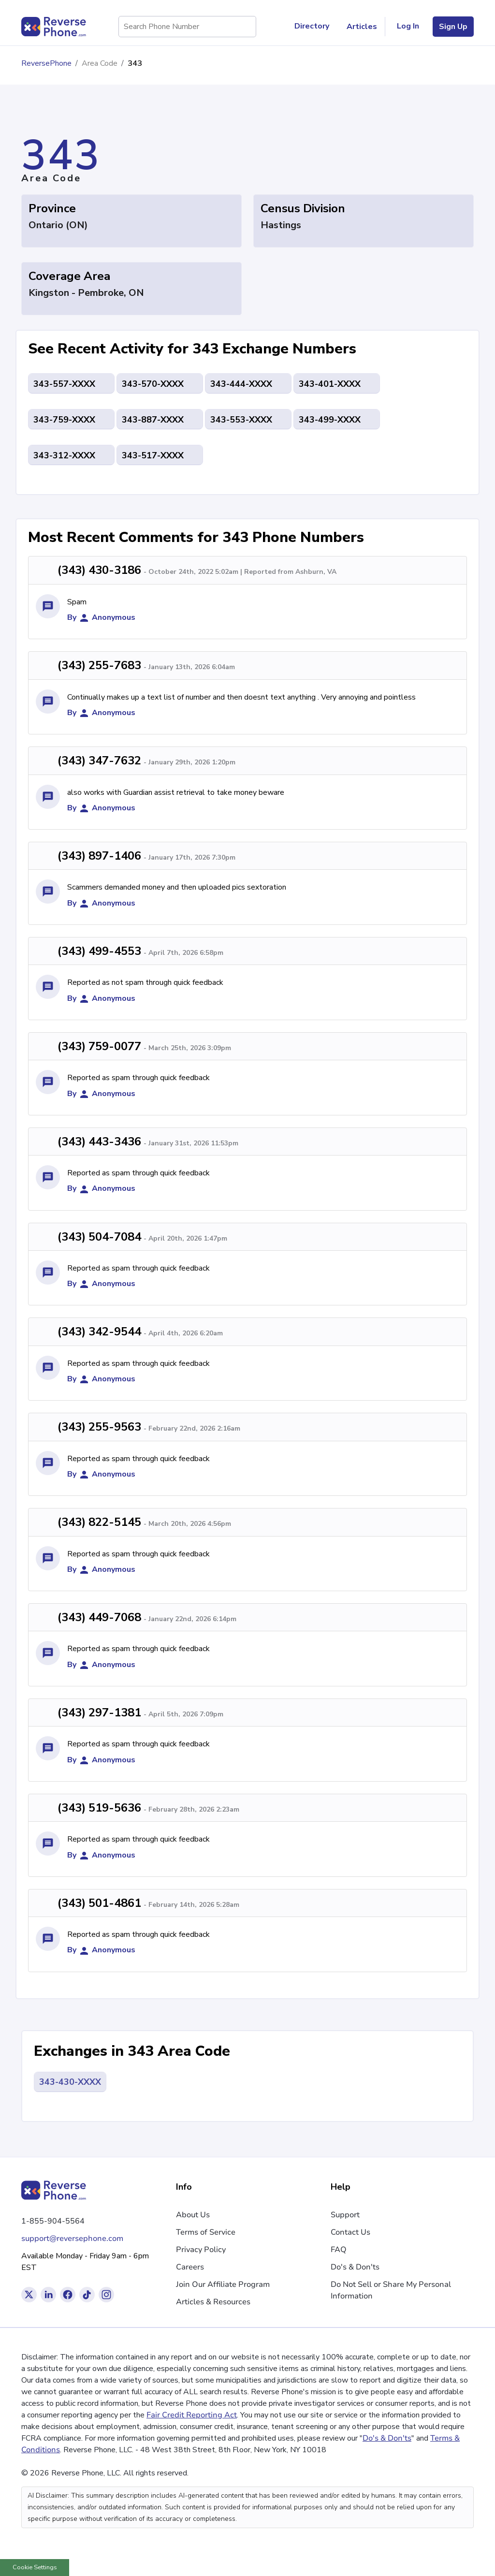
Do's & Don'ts (355, 2267)
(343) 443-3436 (99, 1141)
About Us (193, 2215)
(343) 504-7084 (99, 1236)
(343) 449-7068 (99, 1617)
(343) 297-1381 (99, 1712)
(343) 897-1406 (99, 856)
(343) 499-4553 (99, 951)
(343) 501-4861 (99, 1903)
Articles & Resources (213, 2302)
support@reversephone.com (72, 2238)
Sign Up (453, 26)
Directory (315, 26)
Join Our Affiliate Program (223, 2284)
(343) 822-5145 (99, 1522)
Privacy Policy (201, 2249)
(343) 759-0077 (99, 1046)
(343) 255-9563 (99, 1426)
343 (135, 63)
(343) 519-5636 (99, 1807)
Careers (190, 2267)
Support (345, 2215)
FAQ (339, 2249)
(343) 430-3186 (99, 570)
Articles (362, 26)
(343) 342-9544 (99, 1331)
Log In (408, 26)
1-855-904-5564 (53, 2221)
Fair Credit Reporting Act (191, 2415)
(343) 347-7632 (99, 760)
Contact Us (350, 2232)
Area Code (99, 63)
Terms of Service (205, 2232)
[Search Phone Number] (244, 26)
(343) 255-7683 (99, 665)
